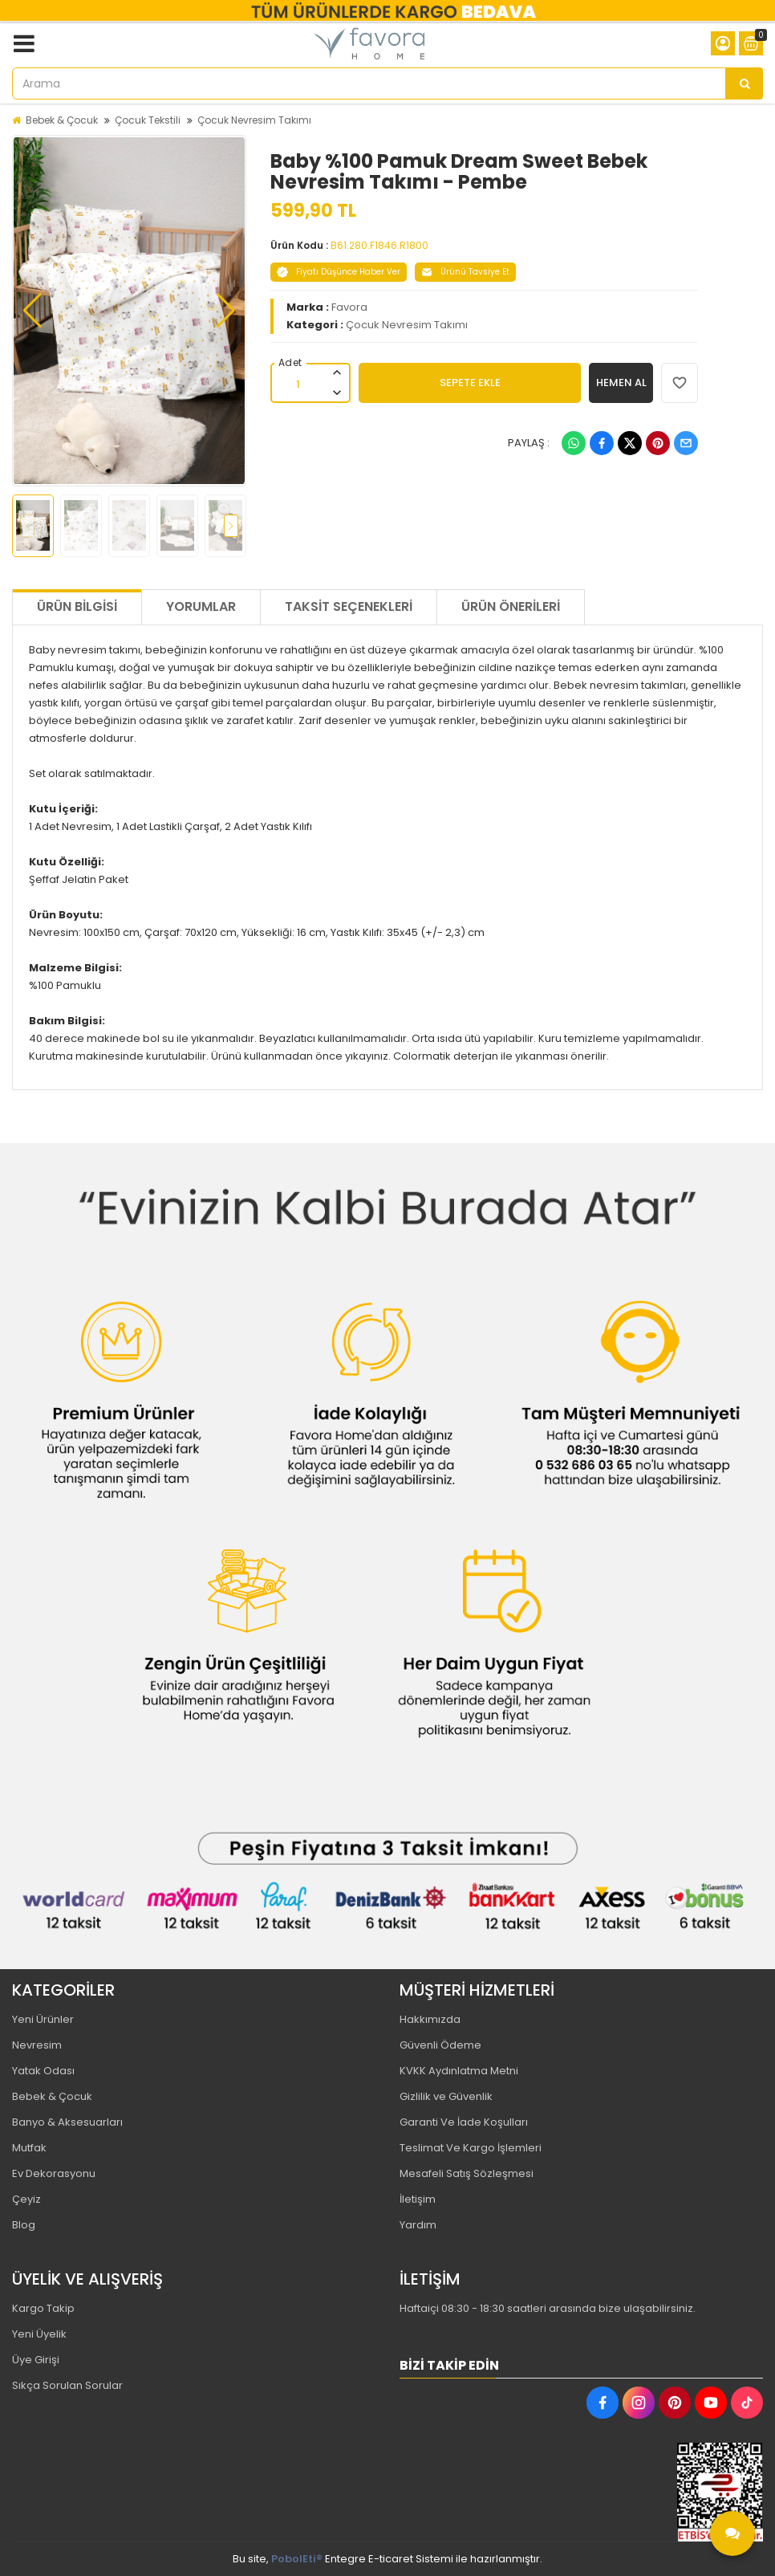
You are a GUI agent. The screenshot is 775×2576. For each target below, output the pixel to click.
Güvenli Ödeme (440, 2045)
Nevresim (37, 2045)
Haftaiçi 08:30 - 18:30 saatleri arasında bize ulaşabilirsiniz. (548, 2308)
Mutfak (29, 2147)
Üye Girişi (35, 2359)
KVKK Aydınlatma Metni (459, 2070)
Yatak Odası (43, 2070)
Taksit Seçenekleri (348, 606)
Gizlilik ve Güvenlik (446, 2096)
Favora (349, 307)
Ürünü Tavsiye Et (465, 272)
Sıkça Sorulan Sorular (67, 2385)
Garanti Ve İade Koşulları (464, 2122)
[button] (32, 310)
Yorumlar (201, 606)
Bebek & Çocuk (62, 120)
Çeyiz (26, 2199)
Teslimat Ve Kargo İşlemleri (471, 2147)
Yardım (418, 2224)
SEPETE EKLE (470, 382)
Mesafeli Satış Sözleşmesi (467, 2173)
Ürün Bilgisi (77, 606)
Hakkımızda (430, 2019)
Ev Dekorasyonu (53, 2173)
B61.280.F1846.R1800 (379, 245)
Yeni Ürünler (43, 2019)
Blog (23, 2224)
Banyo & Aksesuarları (67, 2122)
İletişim (418, 2199)
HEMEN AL (621, 382)
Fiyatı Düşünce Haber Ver (338, 272)
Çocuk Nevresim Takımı (254, 120)
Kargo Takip (43, 2308)
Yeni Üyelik (39, 2334)
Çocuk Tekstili (148, 120)
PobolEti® (297, 2558)
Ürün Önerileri (510, 606)
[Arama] (744, 83)
